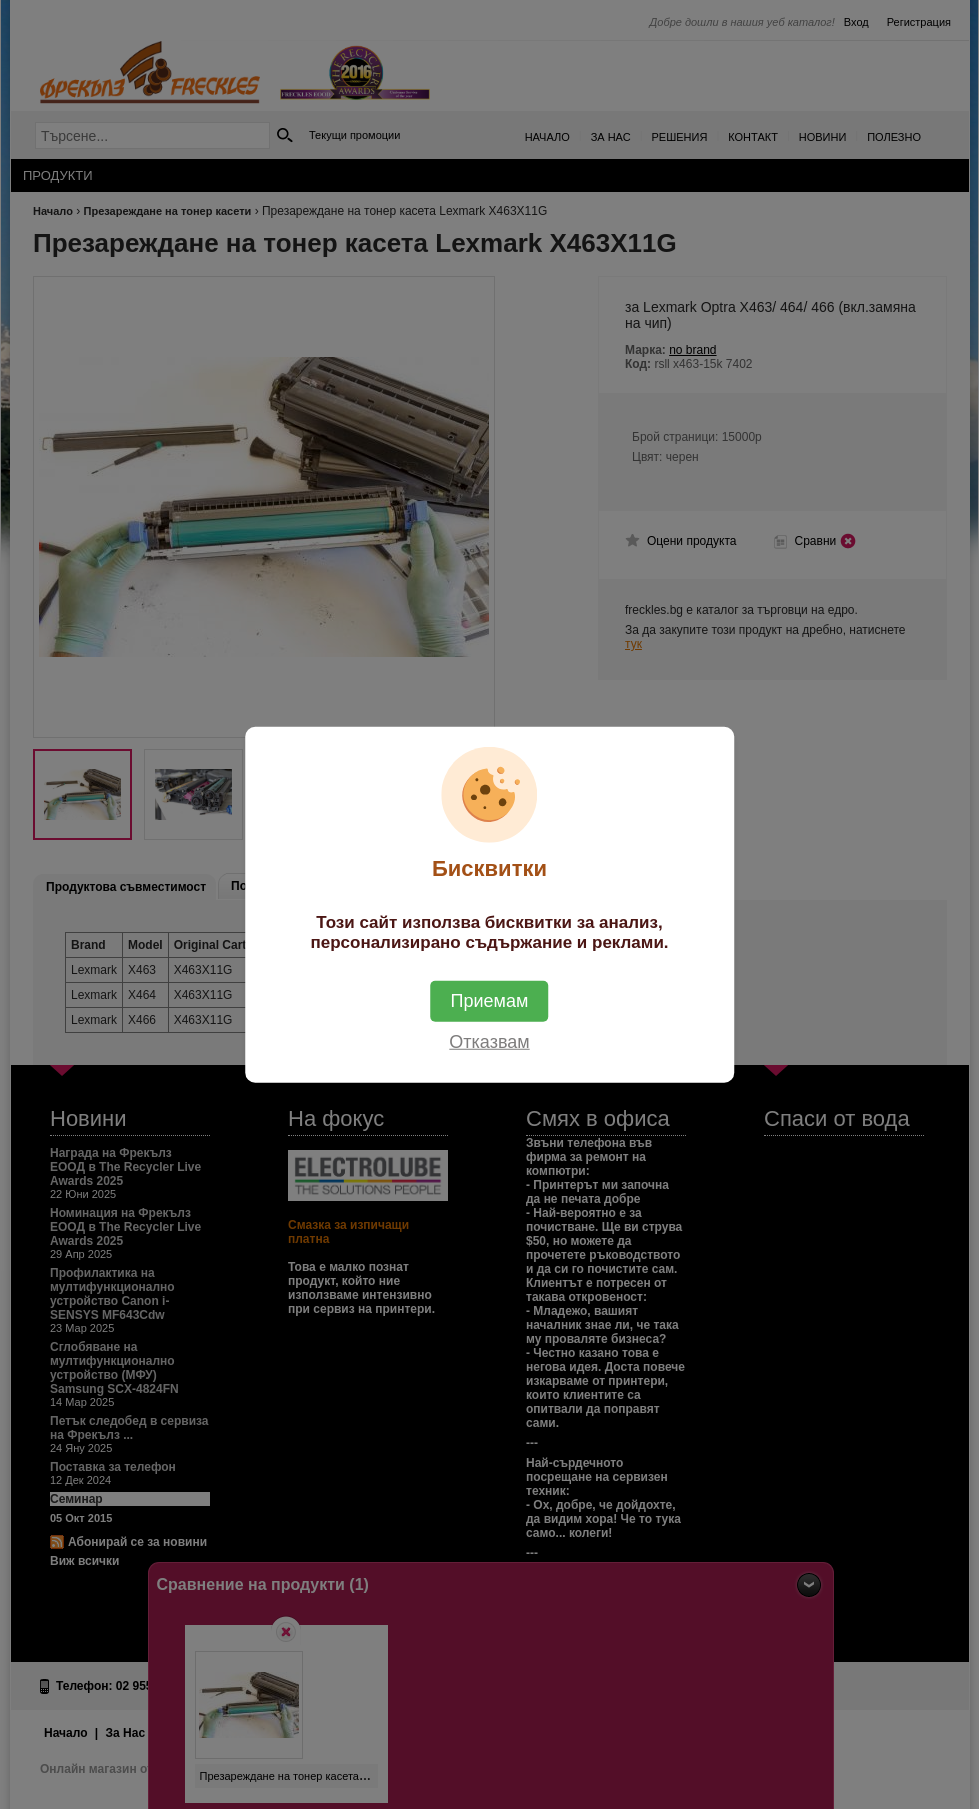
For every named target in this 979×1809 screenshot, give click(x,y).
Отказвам (489, 1042)
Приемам (490, 1001)
